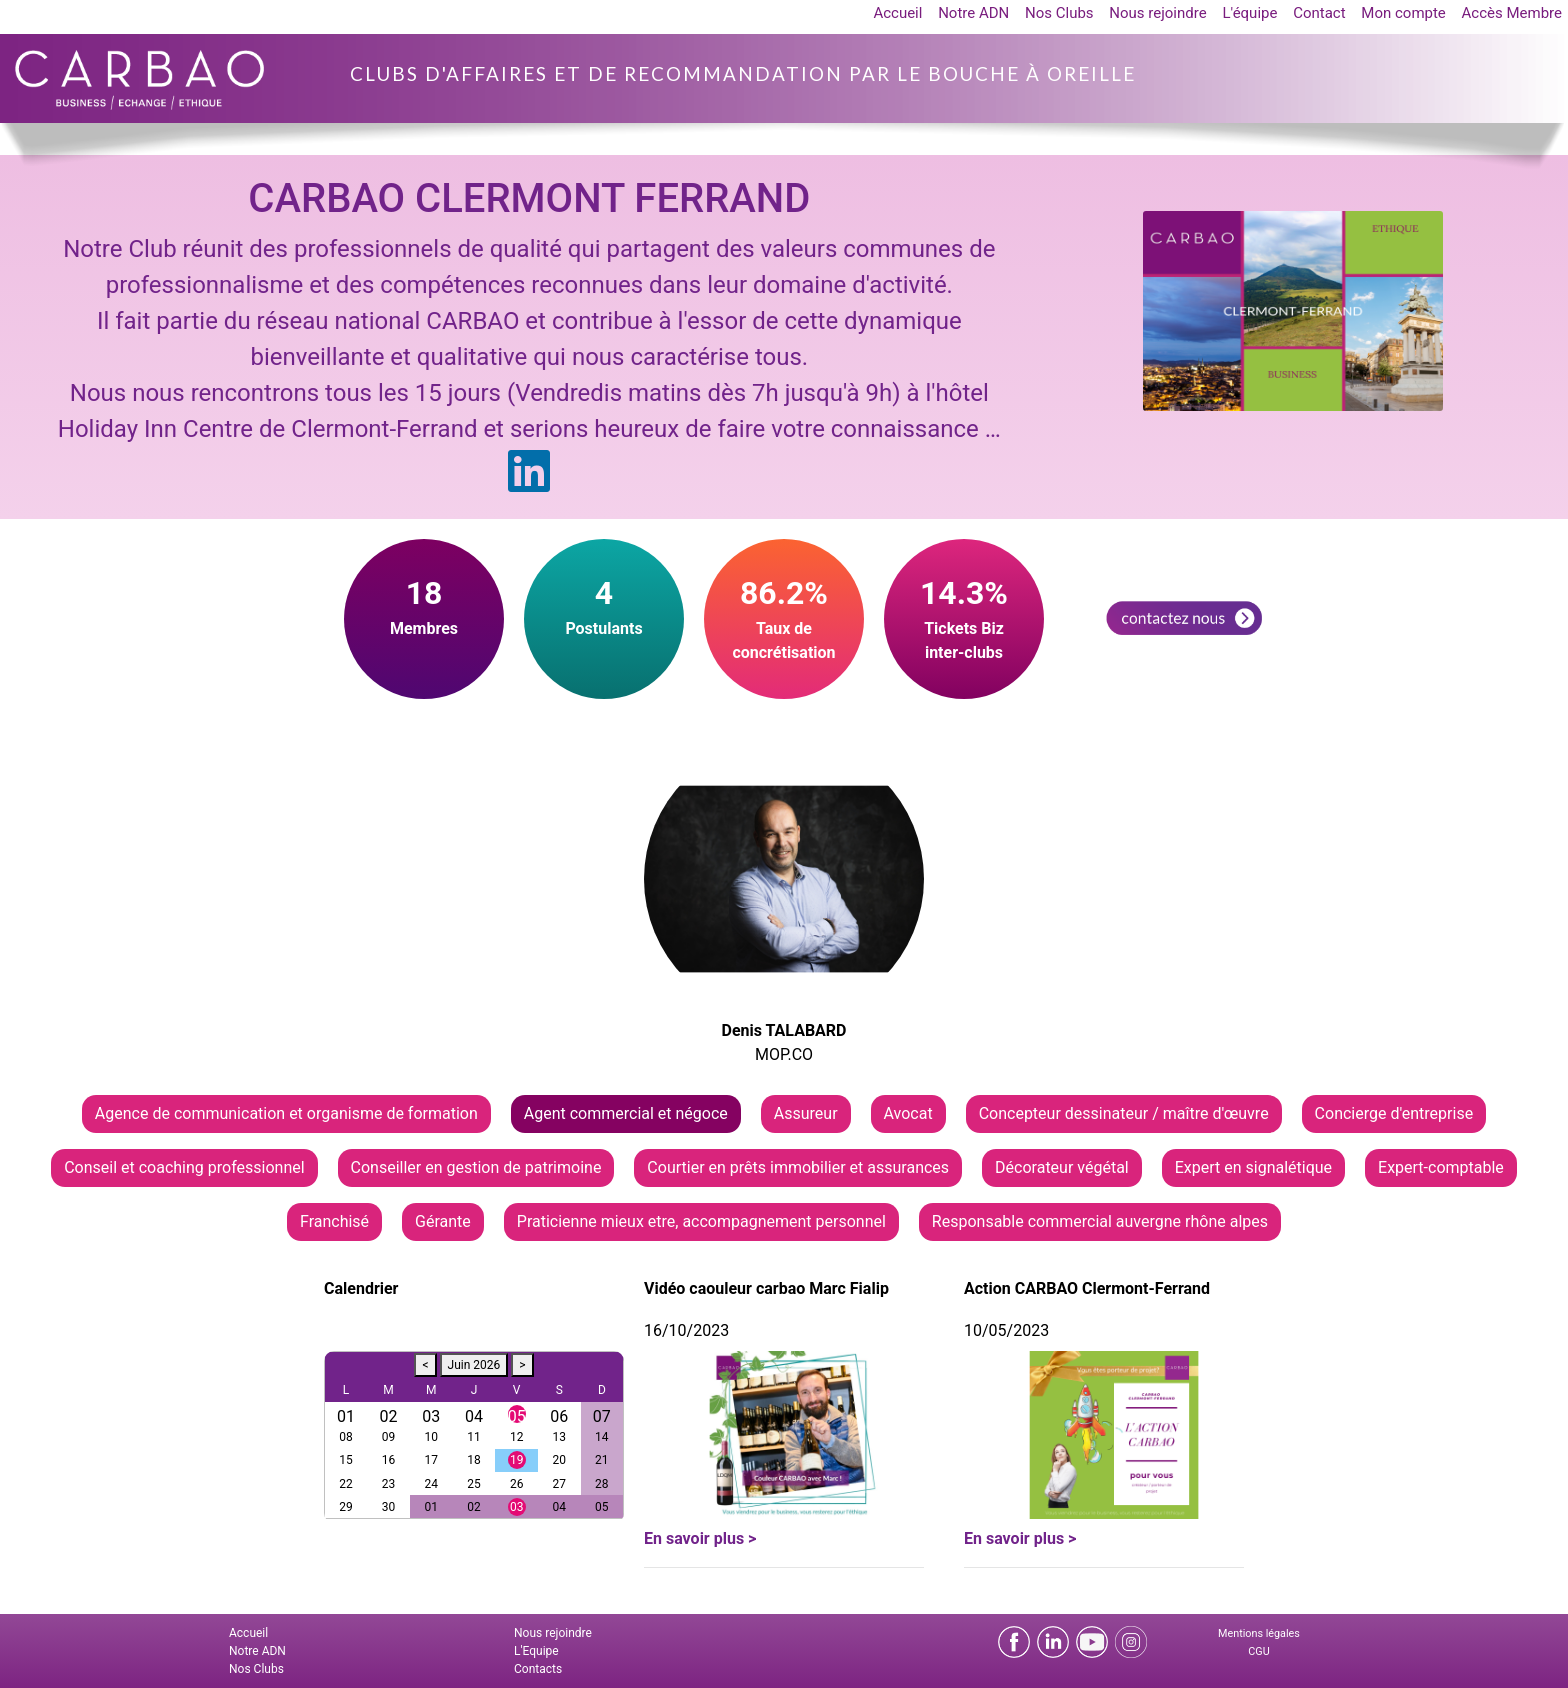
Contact (1319, 13)
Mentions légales (1259, 1633)
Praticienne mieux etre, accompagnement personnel (701, 1221)
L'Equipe (536, 1651)
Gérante (443, 1221)
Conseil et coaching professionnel (184, 1167)
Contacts (538, 1669)
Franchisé (334, 1221)
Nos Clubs (1059, 13)
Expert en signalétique (1253, 1167)
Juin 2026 (474, 1365)
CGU (1258, 1651)
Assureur (806, 1113)
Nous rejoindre (1157, 13)
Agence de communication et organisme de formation (286, 1113)
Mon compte (1403, 13)
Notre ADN (973, 13)
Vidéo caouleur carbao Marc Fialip (766, 1288)
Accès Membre (1512, 13)
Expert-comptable (1441, 1167)
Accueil (897, 13)
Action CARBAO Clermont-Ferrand (1087, 1288)
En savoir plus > (700, 1538)
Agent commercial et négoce (626, 1113)
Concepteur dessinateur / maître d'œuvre (1124, 1113)
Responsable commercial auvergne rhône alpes (1100, 1221)
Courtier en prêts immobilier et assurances (798, 1167)
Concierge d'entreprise (1394, 1113)
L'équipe (1249, 13)
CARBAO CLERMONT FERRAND (529, 198)
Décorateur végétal (1062, 1167)
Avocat (908, 1113)
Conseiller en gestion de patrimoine (476, 1167)
